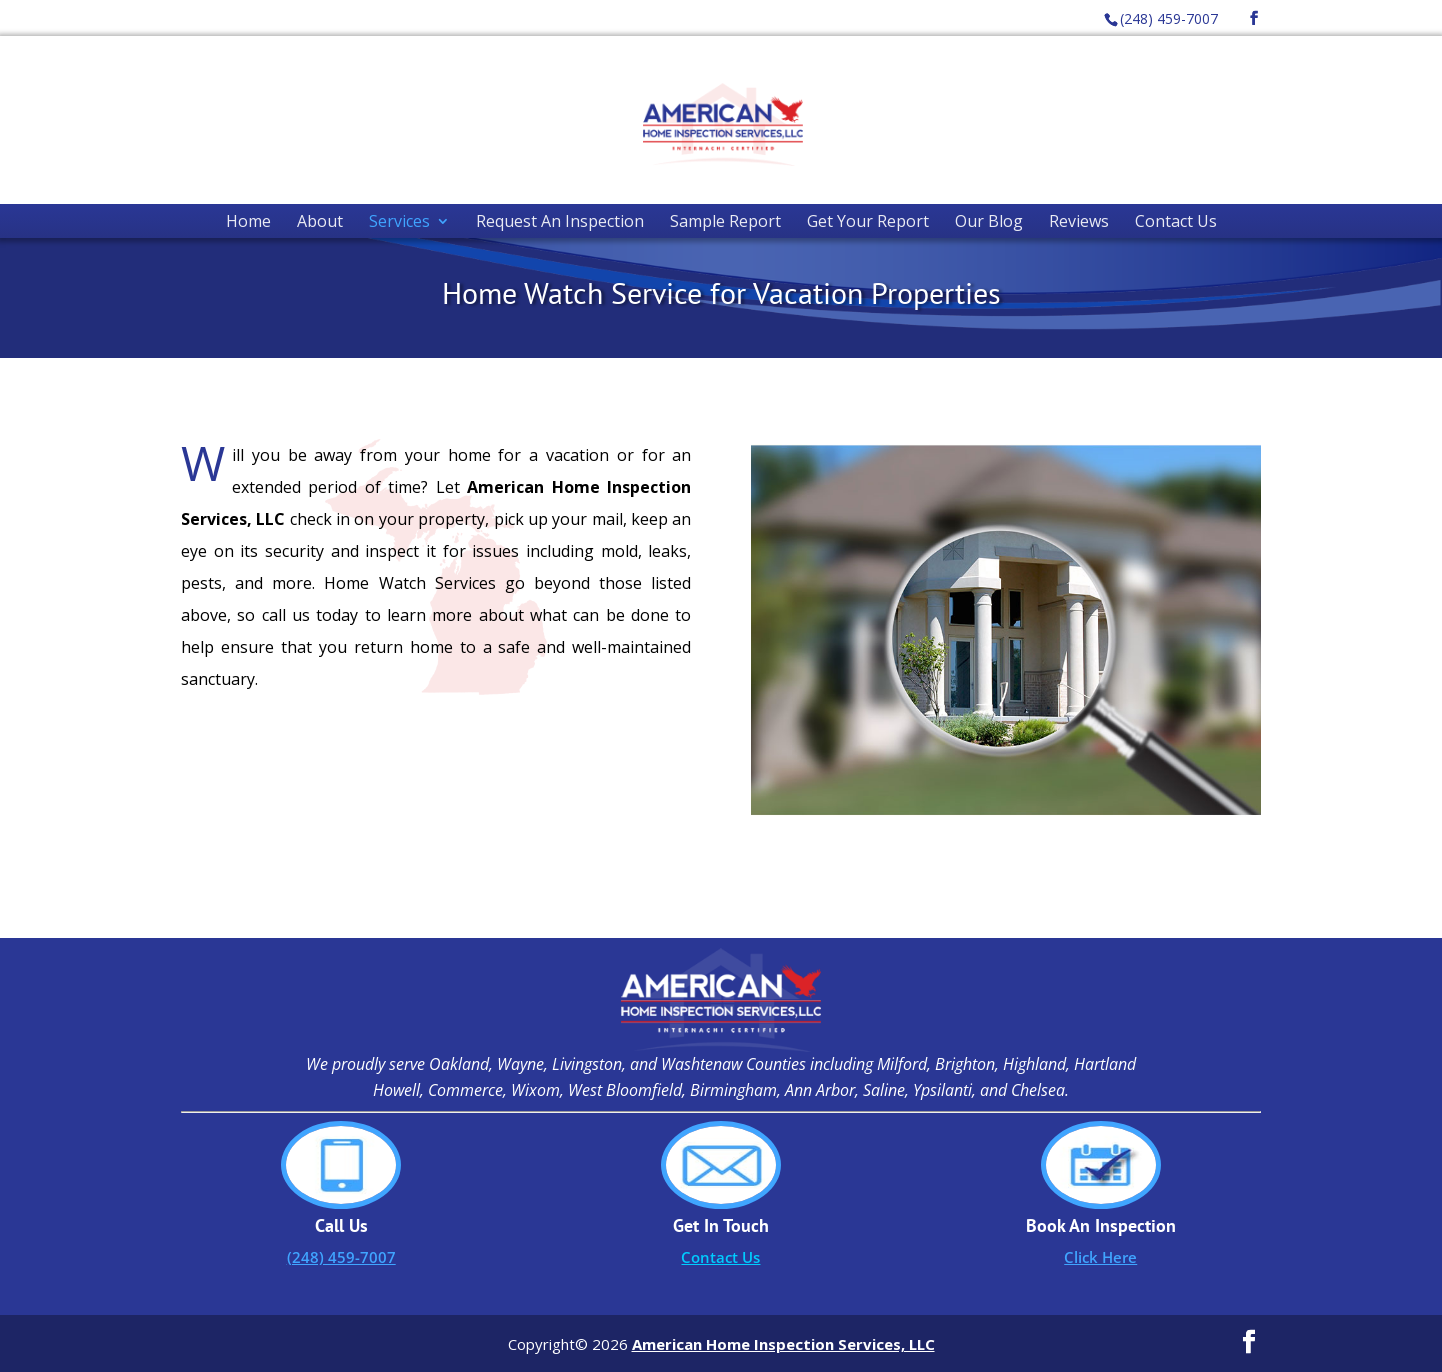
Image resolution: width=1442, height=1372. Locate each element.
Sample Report (725, 221)
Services (399, 221)
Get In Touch (721, 1225)
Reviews (1079, 221)
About (320, 221)
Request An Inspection (560, 221)
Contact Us (1176, 221)
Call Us (341, 1225)
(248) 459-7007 (1169, 18)
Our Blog (989, 221)
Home (248, 221)
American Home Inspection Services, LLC (783, 1344)
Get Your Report (868, 221)
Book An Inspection (1101, 1225)
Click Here (1100, 1257)
